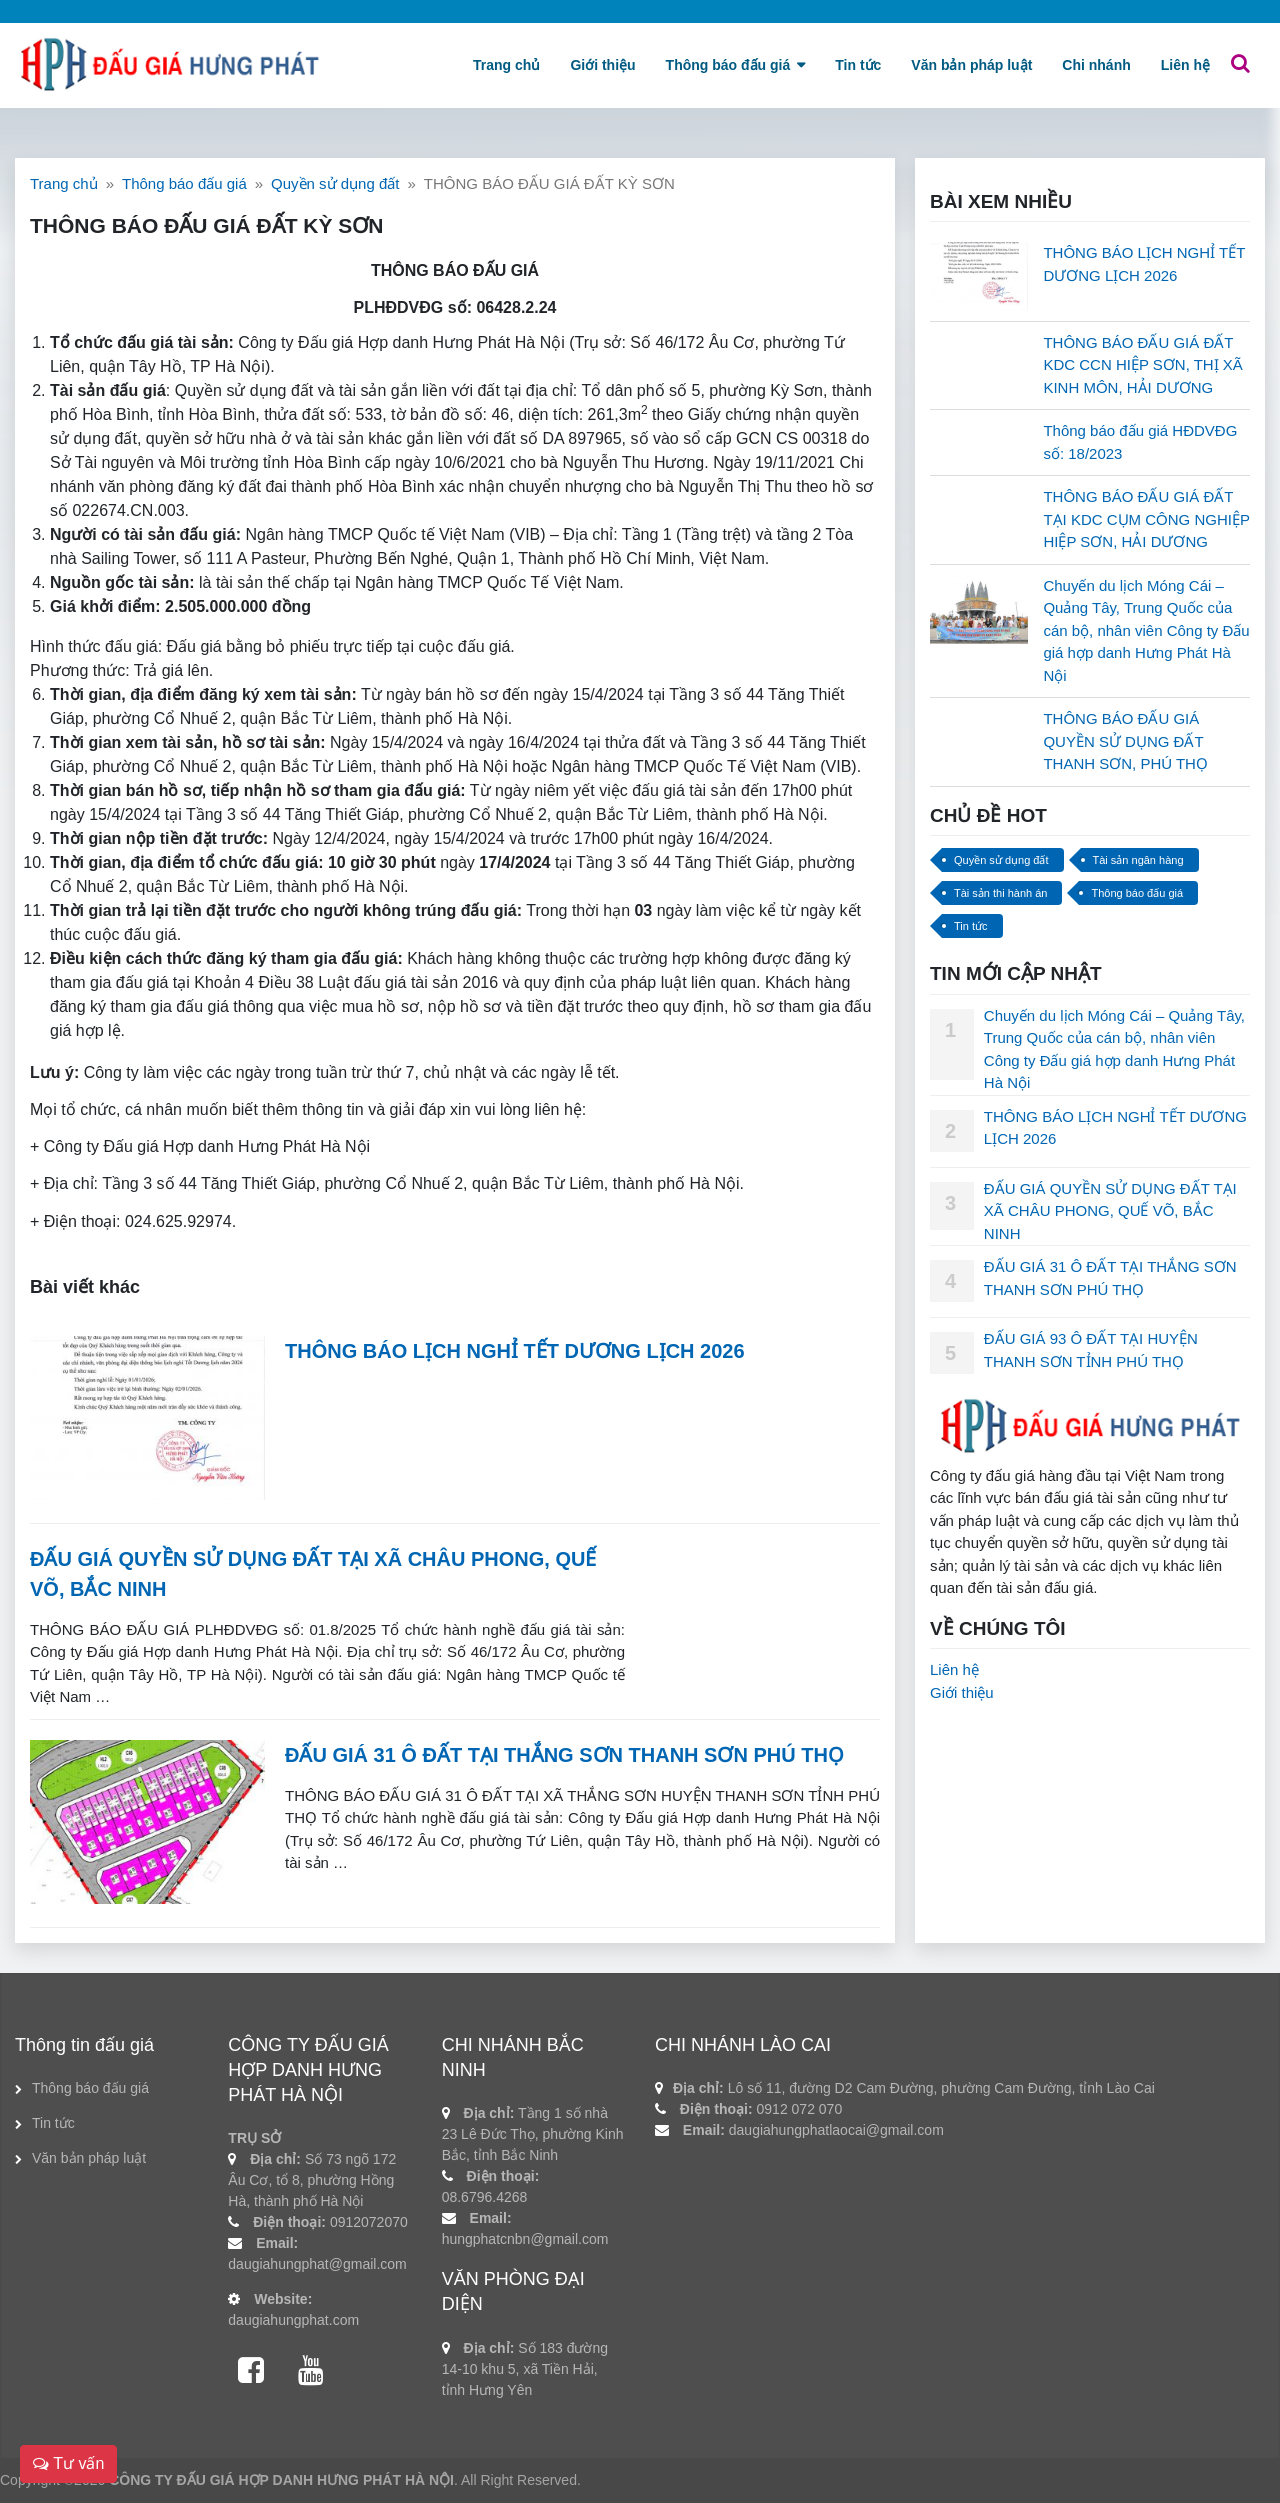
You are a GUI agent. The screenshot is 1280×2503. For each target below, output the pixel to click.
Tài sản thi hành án (1000, 893)
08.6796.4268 (485, 2197)
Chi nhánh (1096, 65)
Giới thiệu (602, 65)
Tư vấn (68, 2463)
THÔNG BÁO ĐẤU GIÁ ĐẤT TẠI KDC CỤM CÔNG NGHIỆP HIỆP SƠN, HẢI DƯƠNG (1146, 519)
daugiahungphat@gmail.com (317, 2264)
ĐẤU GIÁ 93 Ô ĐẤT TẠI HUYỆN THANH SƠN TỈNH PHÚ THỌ (1091, 1350)
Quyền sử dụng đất (335, 183)
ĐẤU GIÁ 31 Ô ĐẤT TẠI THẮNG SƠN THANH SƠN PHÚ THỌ (564, 1755)
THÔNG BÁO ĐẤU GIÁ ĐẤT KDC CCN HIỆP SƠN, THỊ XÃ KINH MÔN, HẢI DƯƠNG (1142, 365)
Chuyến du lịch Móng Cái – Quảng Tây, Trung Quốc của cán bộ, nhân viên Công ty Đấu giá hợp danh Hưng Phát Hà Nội (1146, 630)
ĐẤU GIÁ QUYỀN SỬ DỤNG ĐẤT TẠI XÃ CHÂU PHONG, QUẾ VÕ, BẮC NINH (1110, 1211)
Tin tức (858, 65)
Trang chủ (506, 65)
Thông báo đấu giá (728, 65)
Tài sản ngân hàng (1138, 860)
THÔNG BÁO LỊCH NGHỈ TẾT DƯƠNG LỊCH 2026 (515, 1351)
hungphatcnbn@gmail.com (525, 2239)
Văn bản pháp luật (971, 65)
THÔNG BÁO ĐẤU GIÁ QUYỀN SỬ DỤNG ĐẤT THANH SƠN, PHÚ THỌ (1125, 741)
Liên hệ (1185, 65)
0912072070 (369, 2222)
